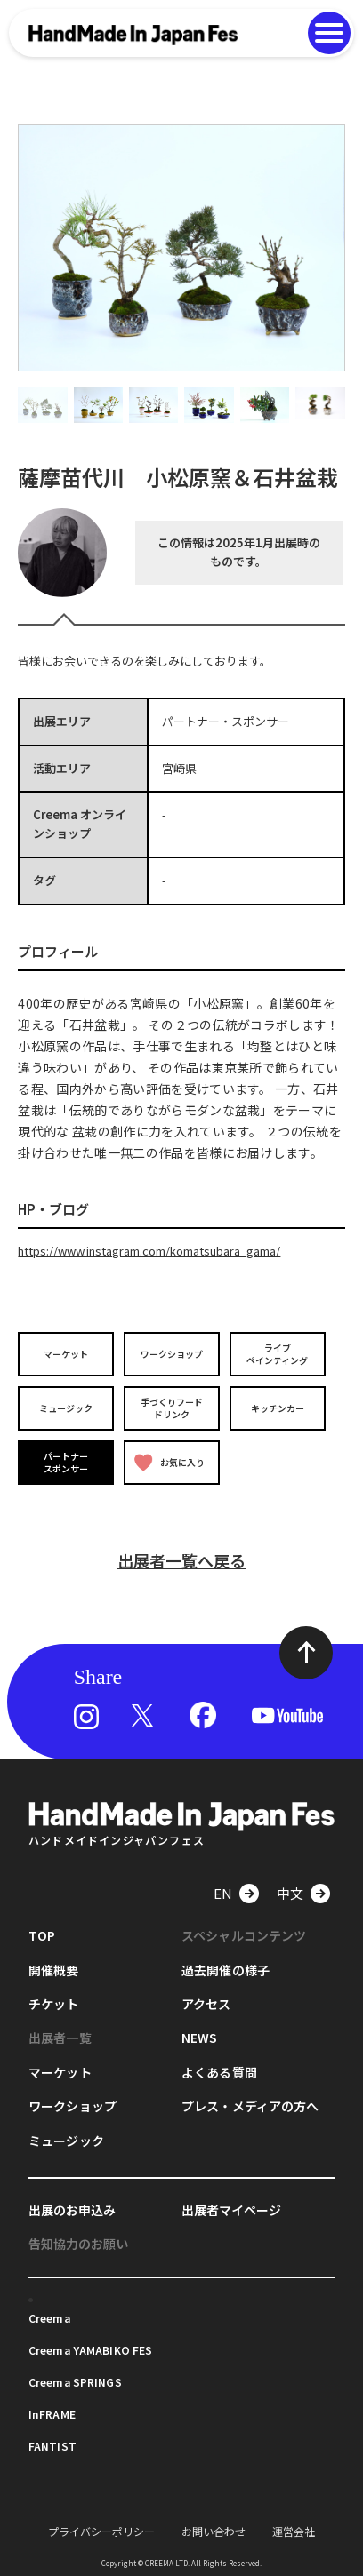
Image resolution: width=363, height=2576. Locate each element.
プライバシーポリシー (101, 2531)
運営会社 (293, 2531)
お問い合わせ (214, 2531)
